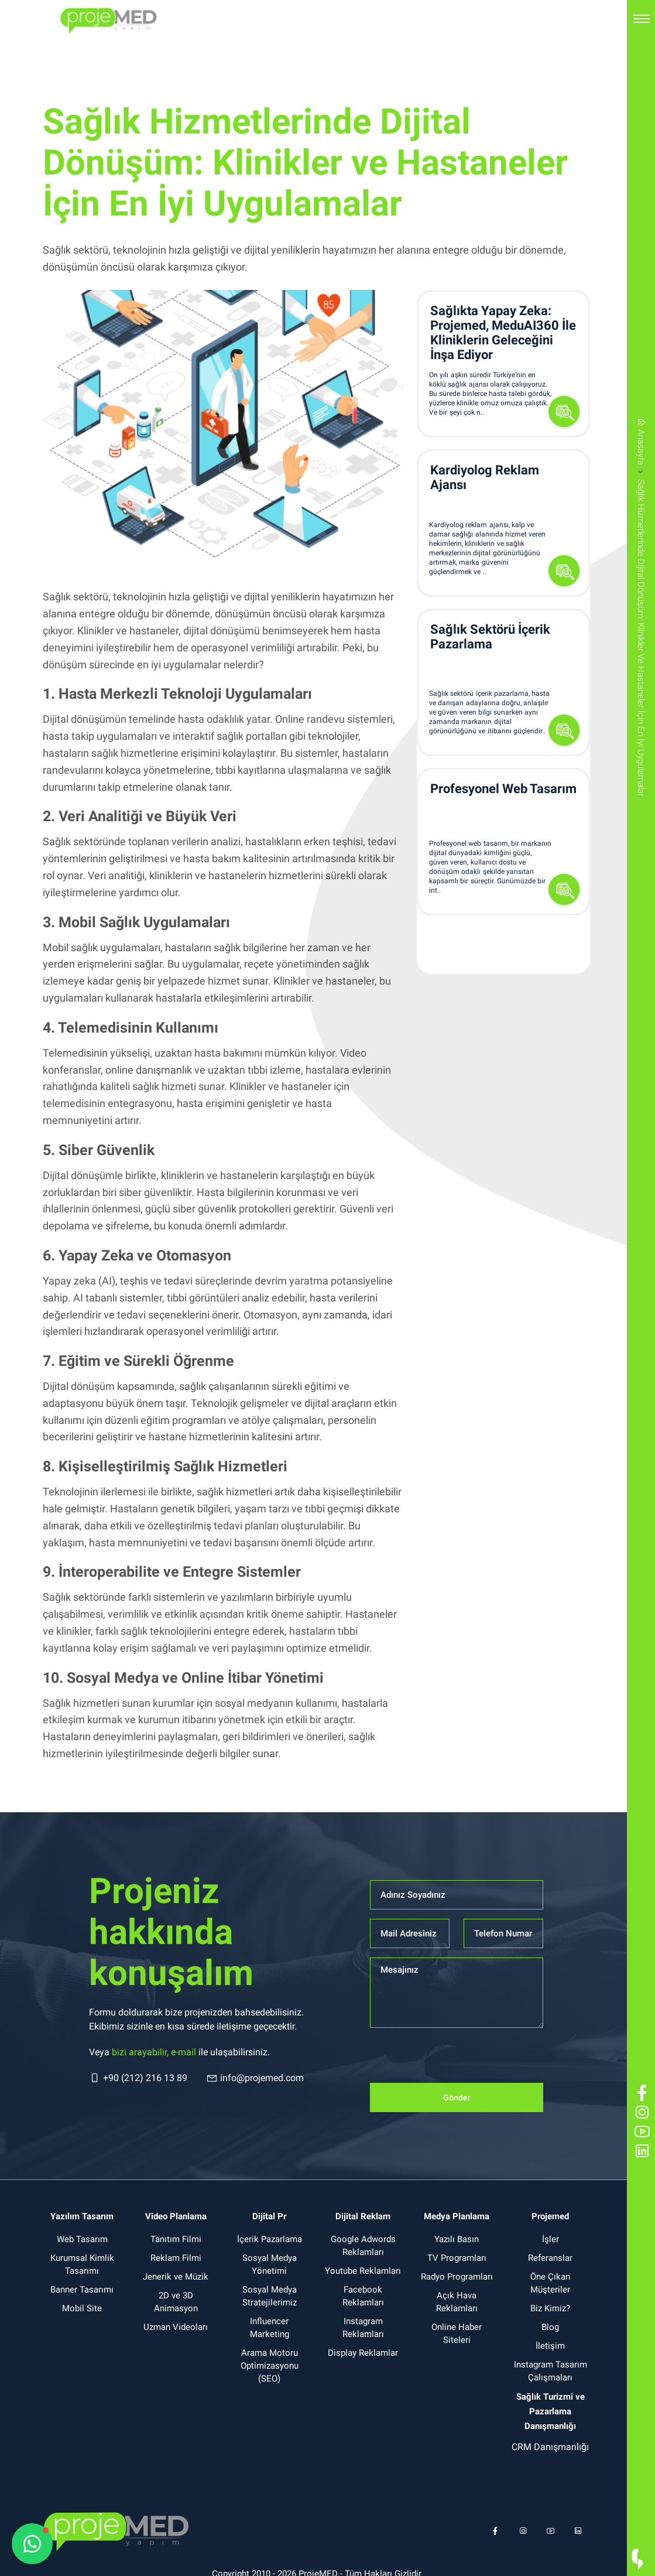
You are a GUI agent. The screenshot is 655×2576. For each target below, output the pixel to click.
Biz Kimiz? (550, 2308)
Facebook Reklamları (363, 2296)
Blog (550, 2327)
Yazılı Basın (456, 2239)
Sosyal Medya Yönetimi (269, 2264)
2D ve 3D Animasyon (176, 2302)
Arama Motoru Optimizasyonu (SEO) (270, 2366)
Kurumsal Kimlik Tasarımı (82, 2264)
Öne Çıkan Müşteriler (550, 2283)
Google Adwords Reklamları (363, 2245)
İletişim (550, 2346)
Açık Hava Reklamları (457, 2302)
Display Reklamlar (363, 2353)
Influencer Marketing (269, 2327)
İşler (550, 2239)
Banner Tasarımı (82, 2289)
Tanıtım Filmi (175, 2239)
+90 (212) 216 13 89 (138, 2078)
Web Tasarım (82, 2239)
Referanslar (550, 2258)
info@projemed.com (255, 2078)
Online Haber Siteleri (456, 2333)
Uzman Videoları (175, 2327)
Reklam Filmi (175, 2258)
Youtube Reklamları (363, 2271)
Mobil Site (82, 2308)
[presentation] (459, 2060)
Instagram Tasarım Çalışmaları (550, 2371)
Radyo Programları (457, 2276)
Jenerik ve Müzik (175, 2276)
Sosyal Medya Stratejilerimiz (269, 2296)
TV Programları (456, 2258)
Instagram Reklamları (363, 2327)
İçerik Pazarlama (269, 2239)
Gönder (457, 2097)
